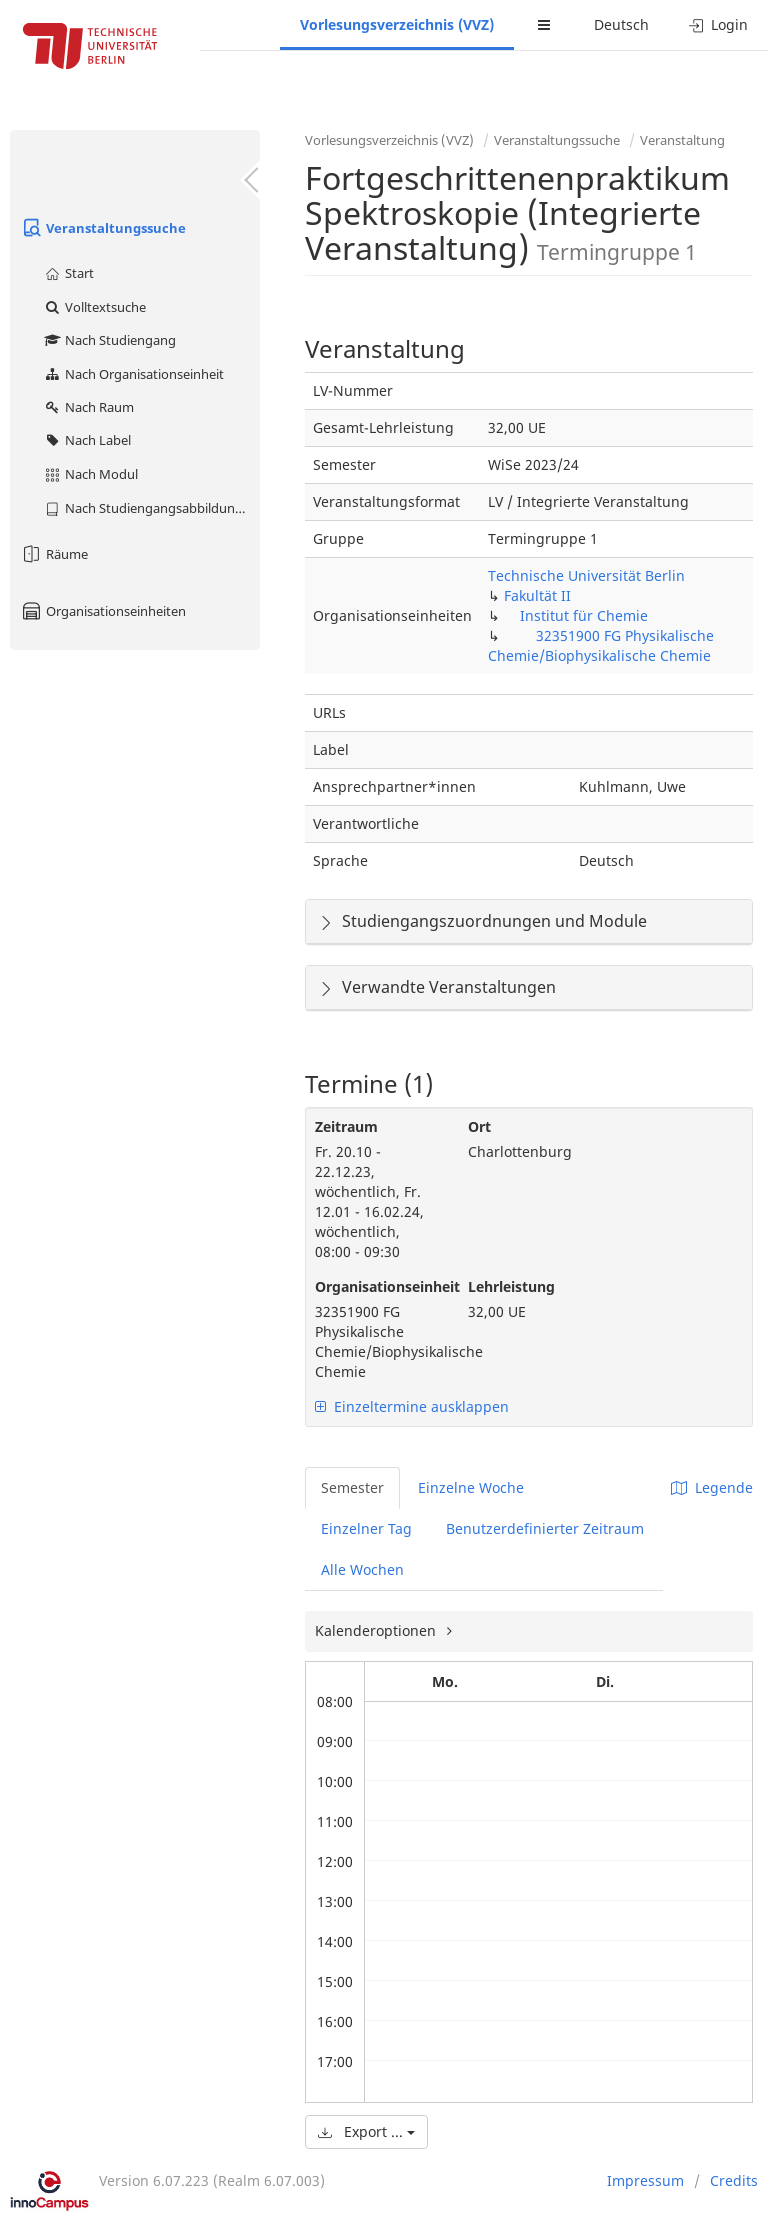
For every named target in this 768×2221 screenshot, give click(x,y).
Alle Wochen (362, 1569)
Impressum (645, 2180)
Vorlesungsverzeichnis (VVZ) (397, 24)
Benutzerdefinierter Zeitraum (545, 1528)
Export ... (366, 2131)
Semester (352, 1487)
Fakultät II (537, 595)
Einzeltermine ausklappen (412, 1406)
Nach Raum (88, 407)
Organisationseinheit (376, 1286)
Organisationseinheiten (103, 611)
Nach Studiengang (109, 340)
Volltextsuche (94, 307)
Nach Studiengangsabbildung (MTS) (151, 508)
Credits (734, 2180)
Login (718, 24)
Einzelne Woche (471, 1487)
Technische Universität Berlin (586, 575)
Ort (479, 1126)
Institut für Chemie (584, 615)
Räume (54, 554)
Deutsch (621, 24)
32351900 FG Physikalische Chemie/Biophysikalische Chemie (601, 645)
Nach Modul (90, 474)
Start (68, 273)
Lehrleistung (511, 1286)
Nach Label (87, 440)
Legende (712, 1487)
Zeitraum (346, 1126)
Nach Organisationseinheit (133, 374)
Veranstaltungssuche (103, 228)
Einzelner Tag (366, 1528)
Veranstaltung (682, 140)
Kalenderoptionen (377, 1630)
